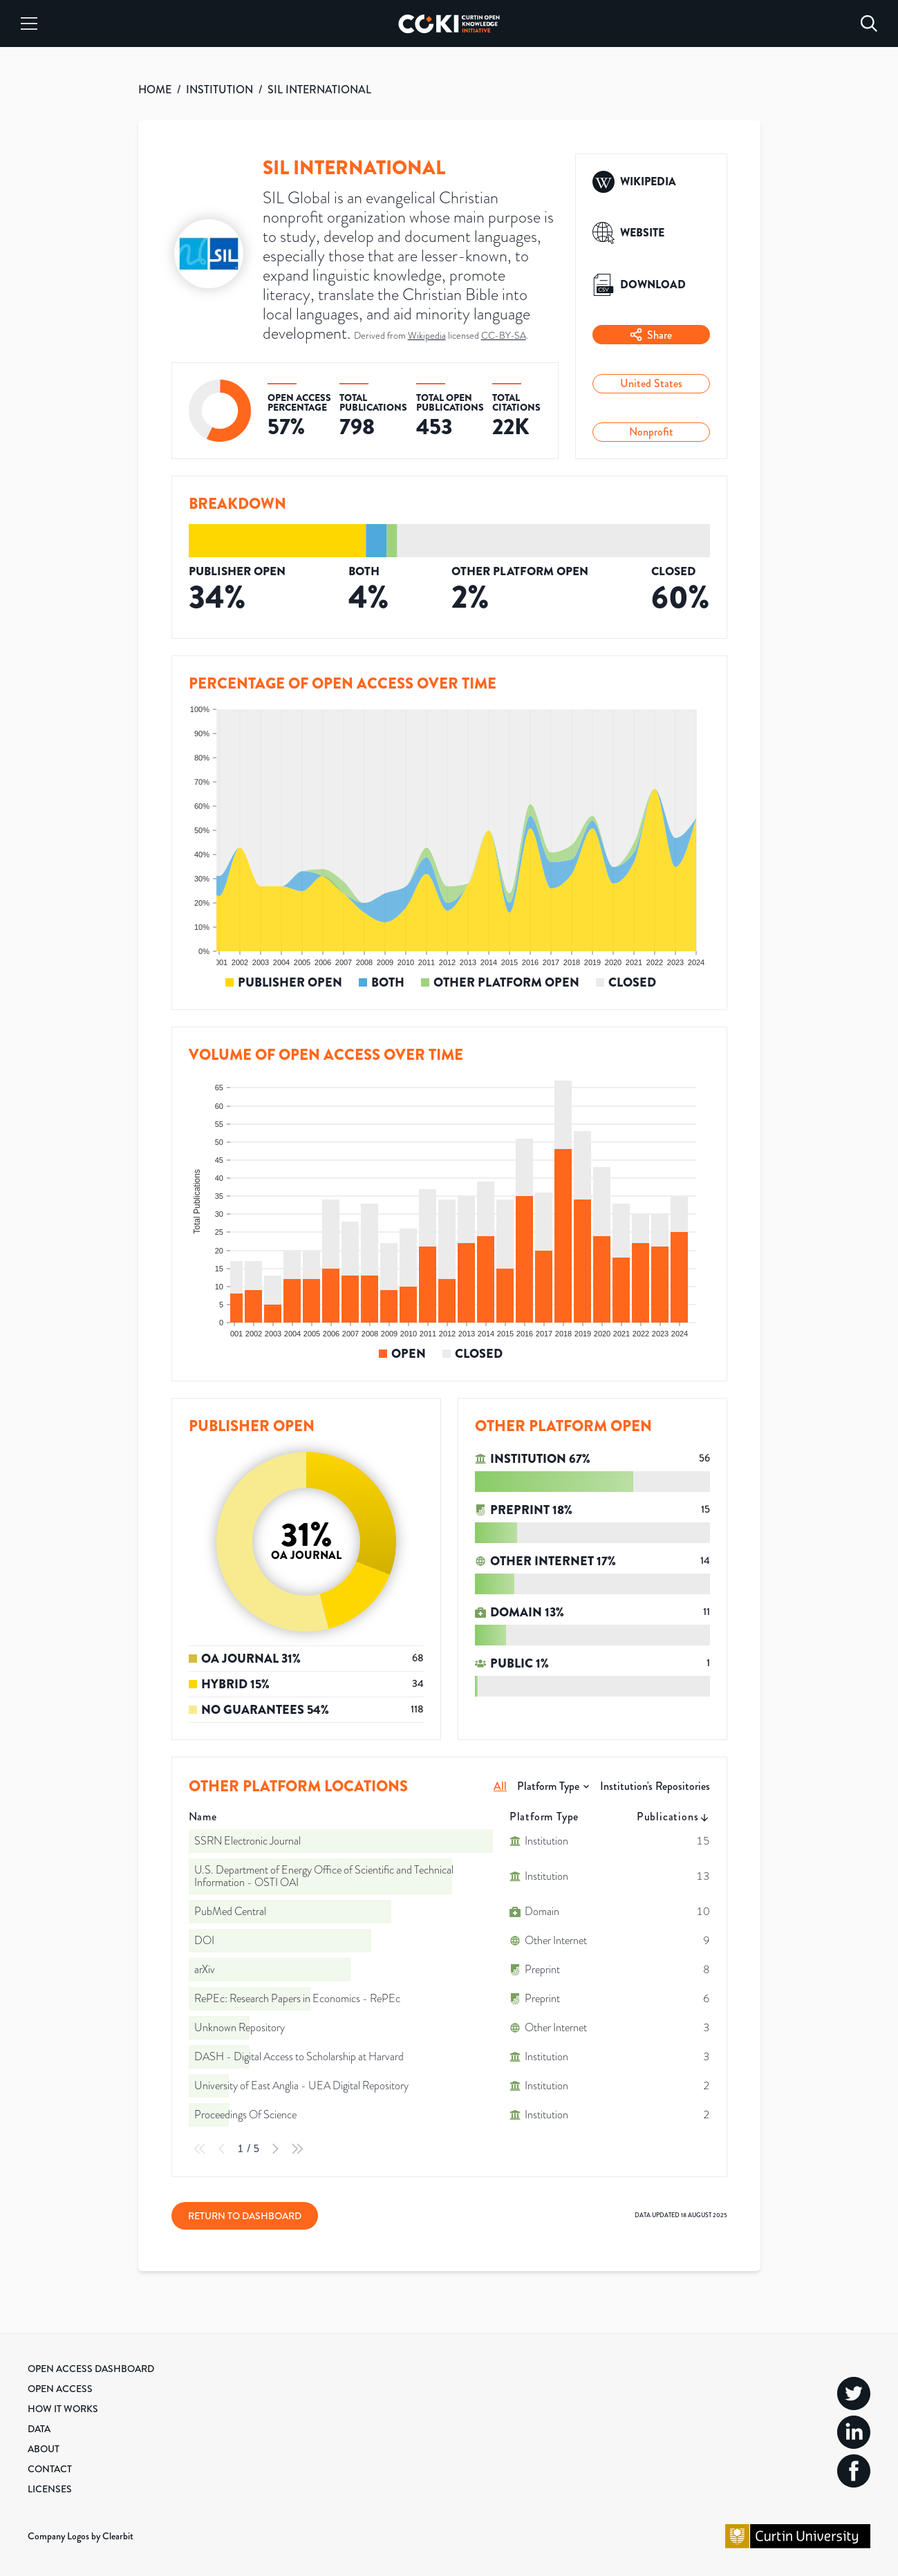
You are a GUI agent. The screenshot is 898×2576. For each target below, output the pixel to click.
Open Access (60, 2389)
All (500, 1786)
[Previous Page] (222, 2149)
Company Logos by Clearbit (80, 2536)
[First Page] (200, 2149)
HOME (154, 89)
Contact (50, 2469)
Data (39, 2429)
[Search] (869, 23)
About (43, 2449)
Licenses (50, 2489)
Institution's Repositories (655, 1786)
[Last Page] (297, 2149)
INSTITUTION (219, 89)
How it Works (63, 2409)
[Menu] (29, 23)
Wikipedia (427, 335)
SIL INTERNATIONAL (319, 89)
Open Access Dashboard (91, 2369)
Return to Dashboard (244, 2216)
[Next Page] (275, 2149)
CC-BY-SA (503, 335)
